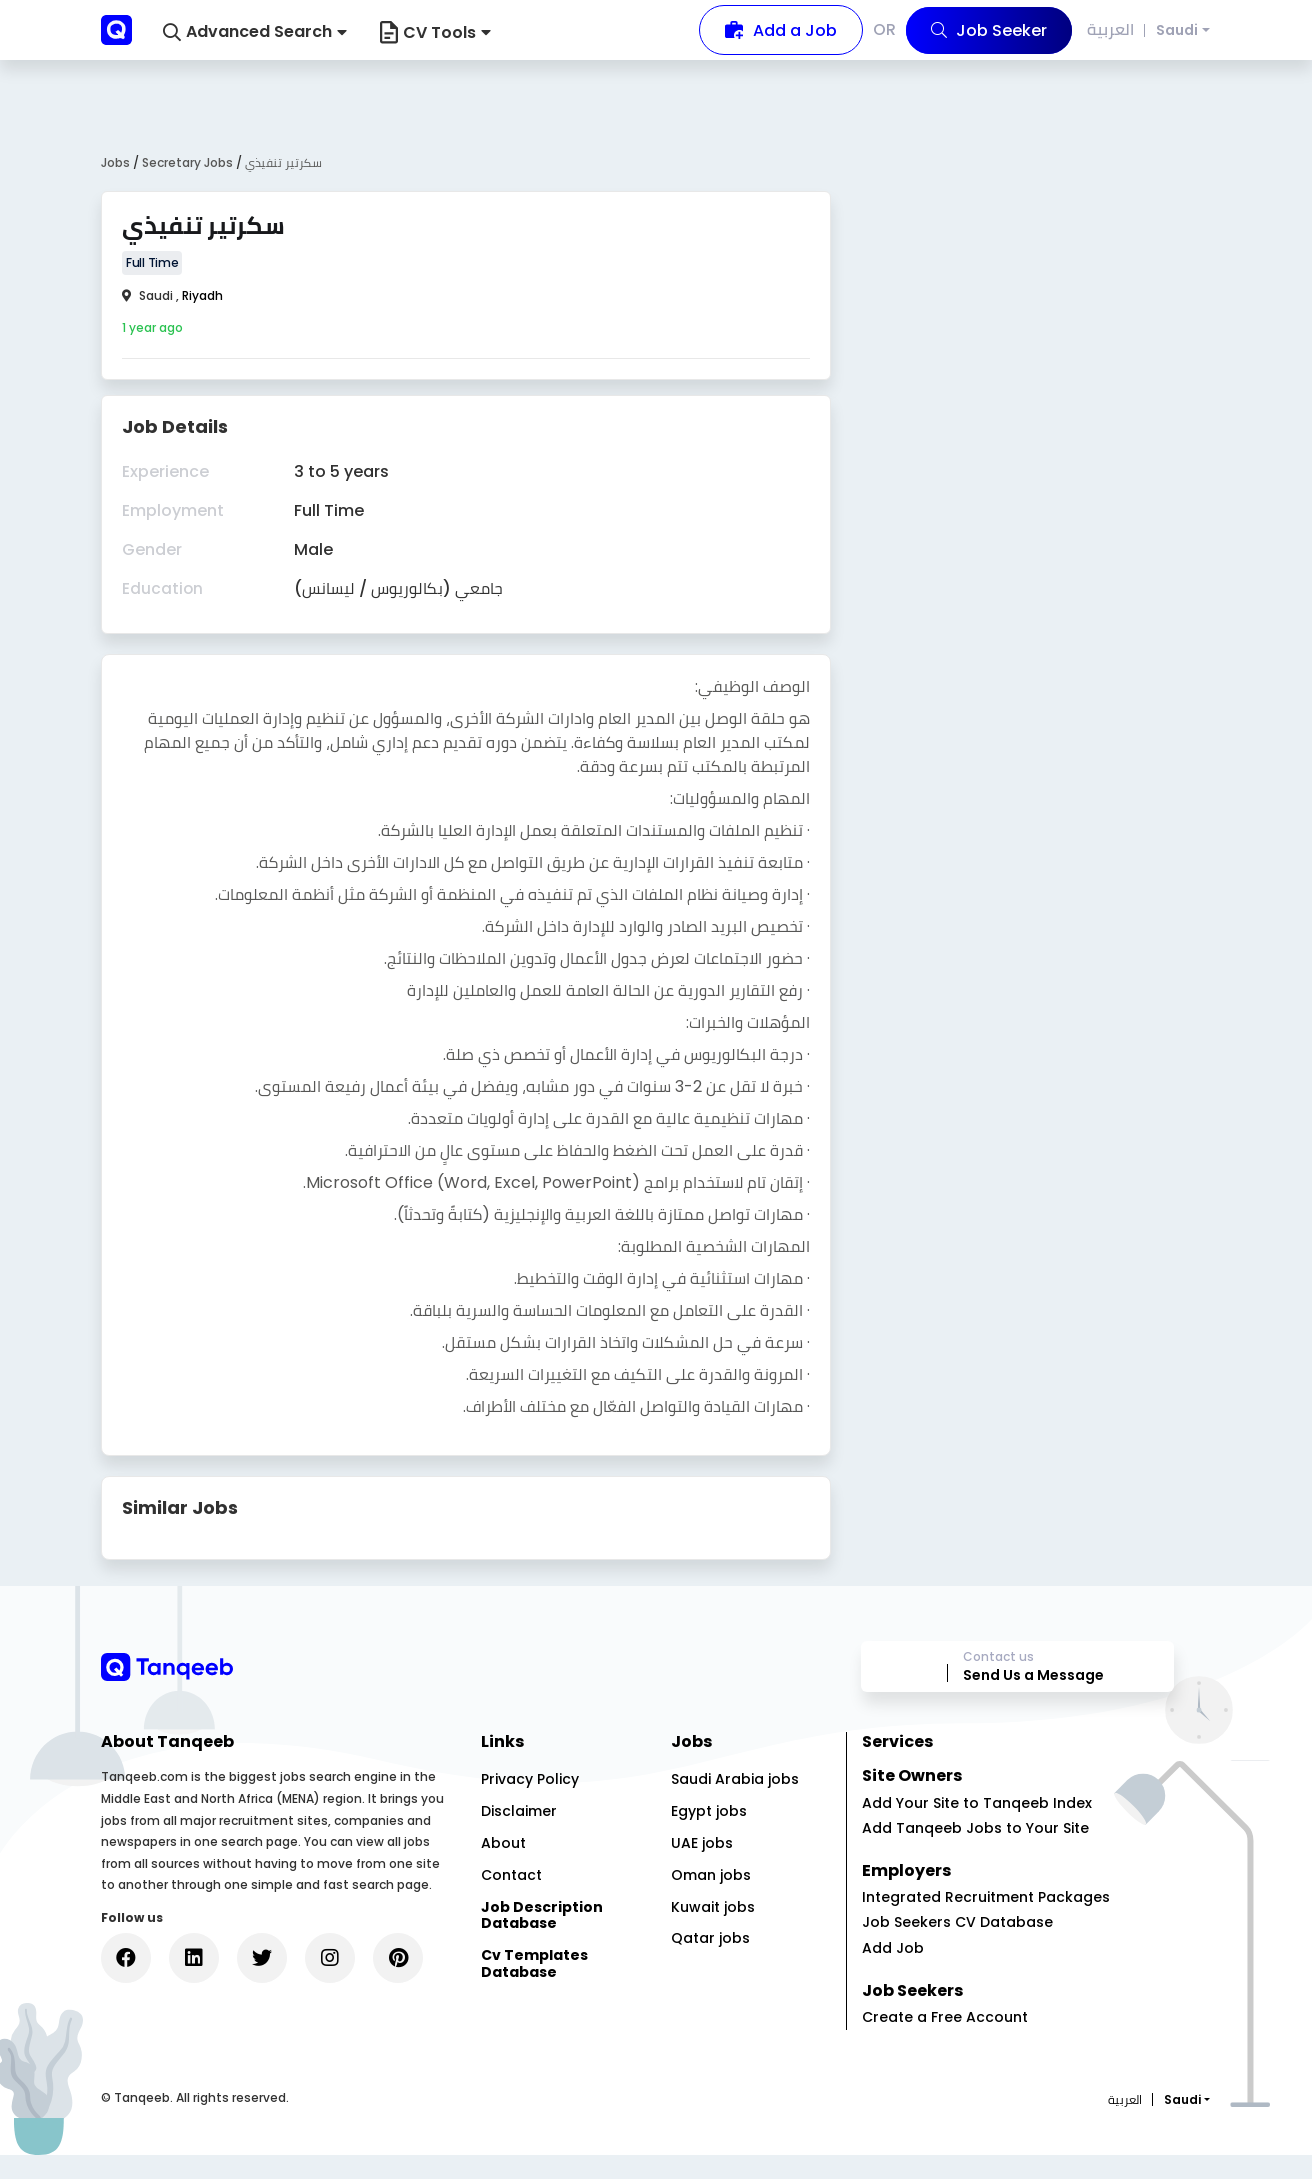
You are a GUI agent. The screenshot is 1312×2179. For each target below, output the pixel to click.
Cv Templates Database (534, 1987)
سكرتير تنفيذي (283, 162)
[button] (255, 32)
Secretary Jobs (189, 162)
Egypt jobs (709, 1835)
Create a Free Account (945, 2041)
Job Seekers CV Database (957, 1946)
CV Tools (435, 32)
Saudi (1177, 30)
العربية (1112, 29)
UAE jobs (702, 1867)
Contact (511, 1899)
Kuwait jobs (713, 1931)
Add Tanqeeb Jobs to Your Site (975, 1852)
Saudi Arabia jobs (735, 1804)
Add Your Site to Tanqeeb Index (977, 1827)
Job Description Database (542, 1939)
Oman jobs (711, 1899)
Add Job (893, 1972)
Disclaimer (519, 1835)
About (503, 1867)
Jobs (115, 162)
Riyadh (202, 295)
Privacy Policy (530, 1804)
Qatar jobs (710, 1963)
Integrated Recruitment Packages (986, 1921)
